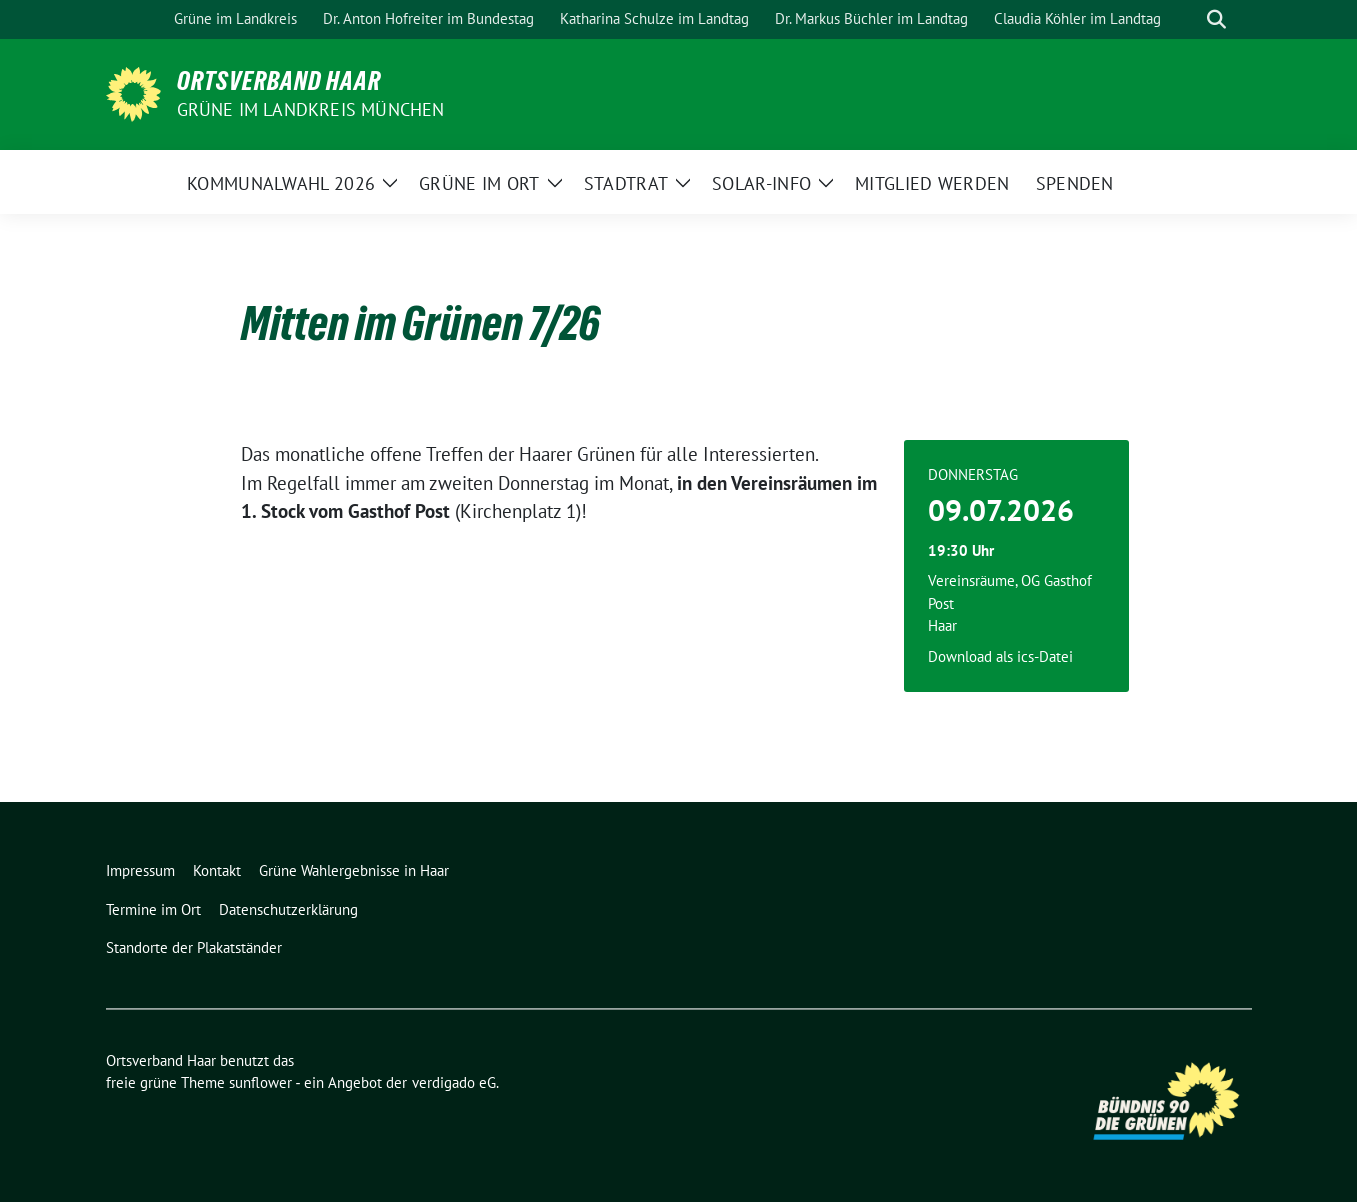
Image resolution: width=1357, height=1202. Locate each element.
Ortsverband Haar (279, 81)
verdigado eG (454, 1082)
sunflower (260, 1082)
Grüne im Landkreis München (311, 109)
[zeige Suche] (1216, 19)
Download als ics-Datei (1000, 656)
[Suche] (1188, 19)
